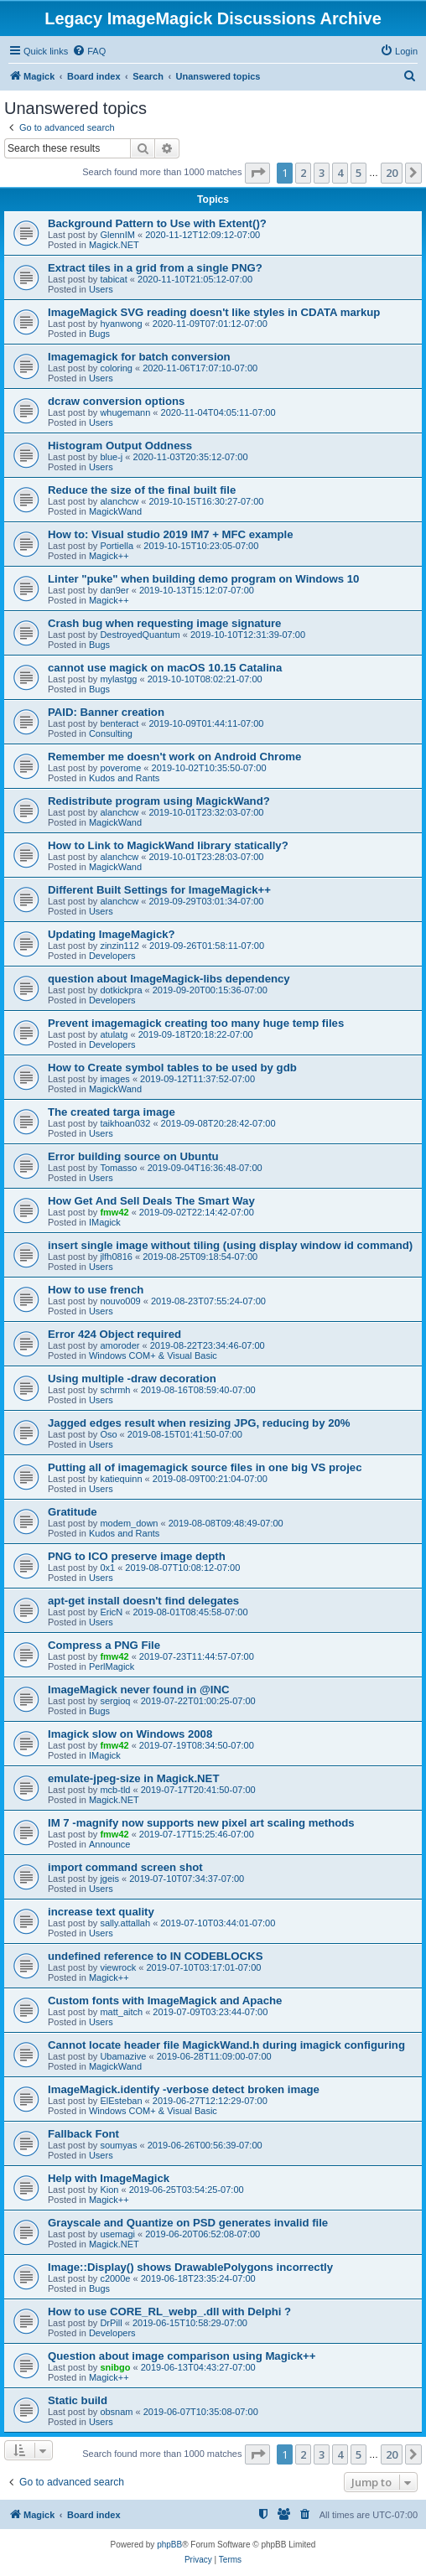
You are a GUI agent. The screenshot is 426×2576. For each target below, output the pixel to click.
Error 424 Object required (114, 1334)
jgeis (109, 1879)
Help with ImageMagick (108, 2178)
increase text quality (101, 1911)
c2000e (115, 2278)
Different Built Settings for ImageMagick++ (159, 890)
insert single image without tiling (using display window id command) (230, 1245)
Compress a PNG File (104, 1645)
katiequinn (121, 1479)
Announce (110, 1844)
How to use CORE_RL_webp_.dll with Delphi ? (169, 2311)
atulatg (113, 1034)
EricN (111, 1612)
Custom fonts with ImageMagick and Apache (165, 2000)
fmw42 (114, 1212)
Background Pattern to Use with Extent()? (157, 223)
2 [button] (303, 172)
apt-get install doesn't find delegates (143, 1600)
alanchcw (119, 501)
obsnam (116, 2412)
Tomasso (118, 1168)
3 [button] (322, 172)
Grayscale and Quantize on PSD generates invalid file (188, 2222)
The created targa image (111, 1112)
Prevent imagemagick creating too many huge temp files (196, 1023)
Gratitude (72, 1512)
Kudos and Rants (124, 778)
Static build (77, 2400)
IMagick (105, 1222)
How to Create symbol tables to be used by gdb (172, 1067)
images (114, 1079)
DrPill (111, 2323)
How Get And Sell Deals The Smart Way (151, 1201)
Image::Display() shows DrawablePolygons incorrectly (190, 2267)
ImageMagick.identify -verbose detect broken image (184, 2089)
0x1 (107, 1568)
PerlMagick (111, 1666)
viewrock (118, 1967)
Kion (109, 2190)
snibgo (115, 2367)
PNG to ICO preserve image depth (137, 1556)
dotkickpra (121, 990)
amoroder (119, 1345)
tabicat (113, 279)
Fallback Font (83, 2134)
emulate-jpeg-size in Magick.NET (133, 1778)
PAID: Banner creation (106, 712)
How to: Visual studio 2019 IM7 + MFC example (171, 534)
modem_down (129, 1523)
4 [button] (340, 172)
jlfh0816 (116, 1257)
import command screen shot (125, 1867)
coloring (116, 368)
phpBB (169, 2544)
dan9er (114, 590)
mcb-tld (115, 1790)
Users (101, 289)
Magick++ (109, 556)
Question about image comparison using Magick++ (182, 2356)
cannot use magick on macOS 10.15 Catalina (165, 667)
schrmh (115, 1390)
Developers (112, 956)
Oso (108, 1434)
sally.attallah (125, 1923)
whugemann (125, 412)
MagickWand (115, 511)
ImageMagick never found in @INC (139, 1689)
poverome (120, 768)
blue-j (111, 457)
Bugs (99, 334)
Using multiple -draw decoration (132, 1378)
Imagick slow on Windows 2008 (130, 1734)
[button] (257, 173)
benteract (119, 723)
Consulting (110, 733)
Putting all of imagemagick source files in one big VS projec (204, 1467)
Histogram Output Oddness (120, 445)
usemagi (117, 2234)
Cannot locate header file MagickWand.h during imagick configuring (226, 2045)
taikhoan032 (125, 1123)
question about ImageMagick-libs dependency (169, 978)
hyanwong (121, 324)
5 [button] (358, 172)
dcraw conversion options (116, 401)
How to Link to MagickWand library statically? (168, 845)
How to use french (95, 1289)
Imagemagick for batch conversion (139, 356)
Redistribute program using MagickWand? (159, 801)
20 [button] (391, 172)
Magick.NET (114, 245)
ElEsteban (121, 2101)
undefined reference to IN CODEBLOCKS (155, 1956)
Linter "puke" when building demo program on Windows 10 (203, 579)
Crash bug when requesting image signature (164, 623)
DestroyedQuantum (139, 635)
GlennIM (117, 235)
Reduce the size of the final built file (142, 490)
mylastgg (118, 679)
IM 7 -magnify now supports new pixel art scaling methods (201, 1823)
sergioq (115, 1701)
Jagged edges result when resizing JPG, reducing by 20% (199, 1423)
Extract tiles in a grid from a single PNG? (155, 268)
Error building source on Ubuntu (133, 1156)
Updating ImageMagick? (111, 934)
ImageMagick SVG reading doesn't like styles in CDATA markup (214, 312)
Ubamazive (123, 2056)
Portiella (116, 546)
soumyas (118, 2145)
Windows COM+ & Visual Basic (153, 1355)
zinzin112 (119, 946)
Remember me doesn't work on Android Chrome (174, 756)
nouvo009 (120, 1301)
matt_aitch (121, 2012)
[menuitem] (89, 51)
